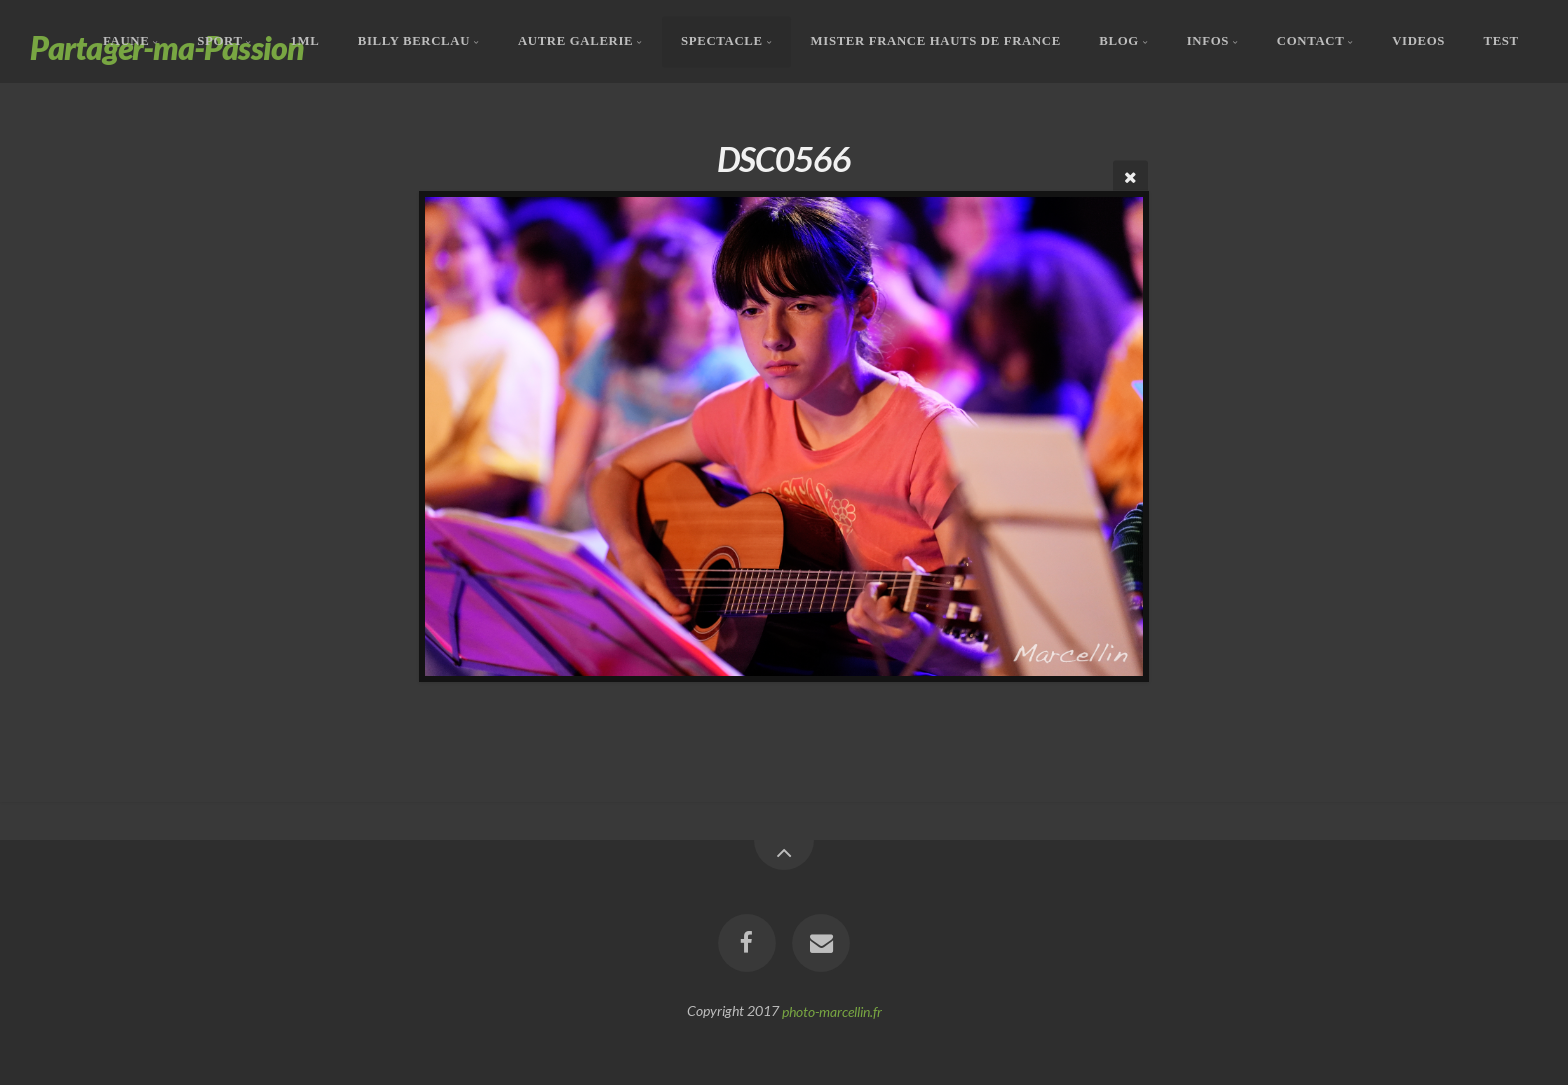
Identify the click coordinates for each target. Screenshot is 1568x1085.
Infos (1208, 41)
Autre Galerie (575, 41)
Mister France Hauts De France (936, 41)
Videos (1418, 41)
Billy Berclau (414, 41)
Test (1501, 41)
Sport (219, 41)
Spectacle (722, 41)
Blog (1119, 41)
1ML (304, 41)
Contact (1311, 41)
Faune (126, 41)
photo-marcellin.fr (832, 1010)
